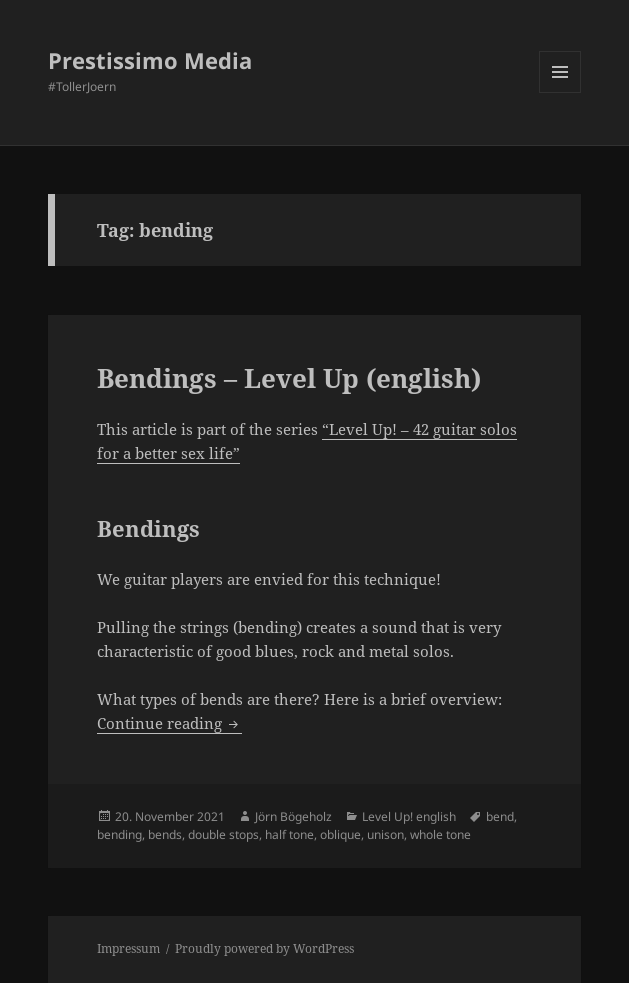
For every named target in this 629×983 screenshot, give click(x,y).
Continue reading (169, 723)
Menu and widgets (560, 92)
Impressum (128, 948)
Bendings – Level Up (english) (289, 378)
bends (165, 834)
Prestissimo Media (150, 60)
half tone (289, 834)
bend (500, 816)
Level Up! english (409, 816)
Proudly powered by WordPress (264, 948)
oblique (340, 834)
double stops (223, 834)
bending (119, 834)
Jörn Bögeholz (293, 816)
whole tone (440, 834)
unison (385, 834)
